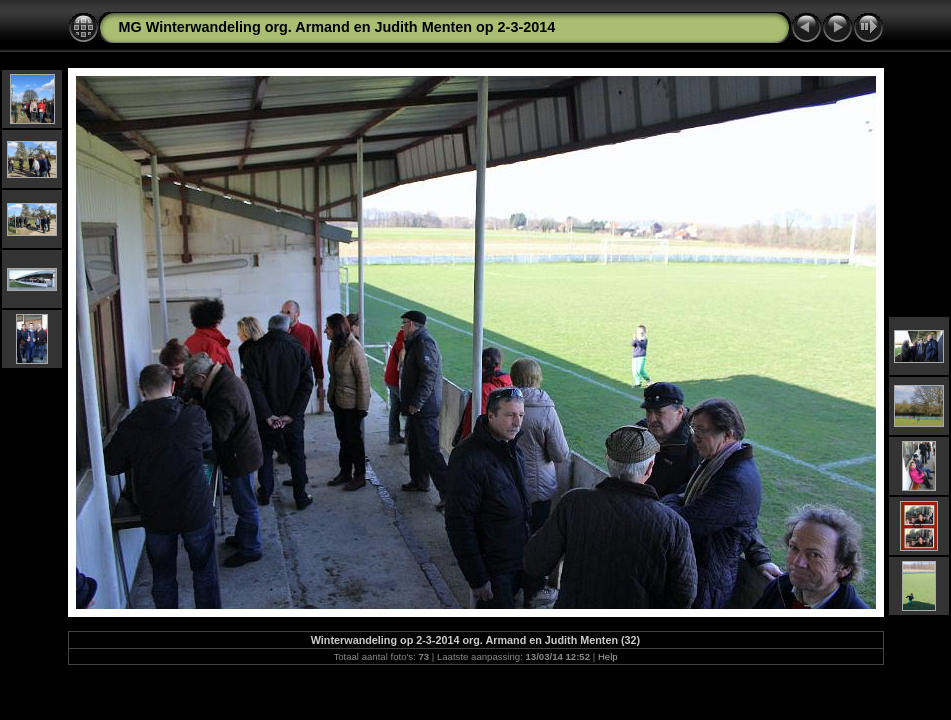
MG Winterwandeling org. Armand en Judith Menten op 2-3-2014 (337, 27)
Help (608, 656)
